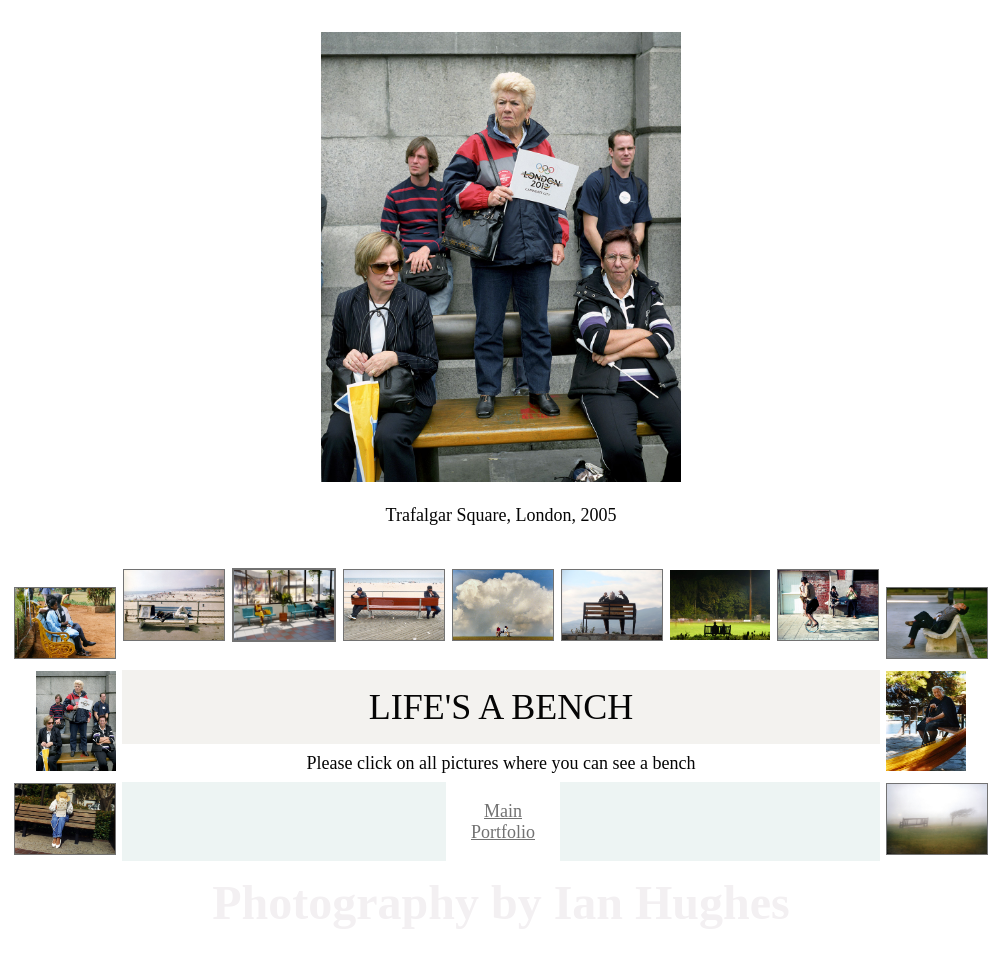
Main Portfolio (503, 821)
